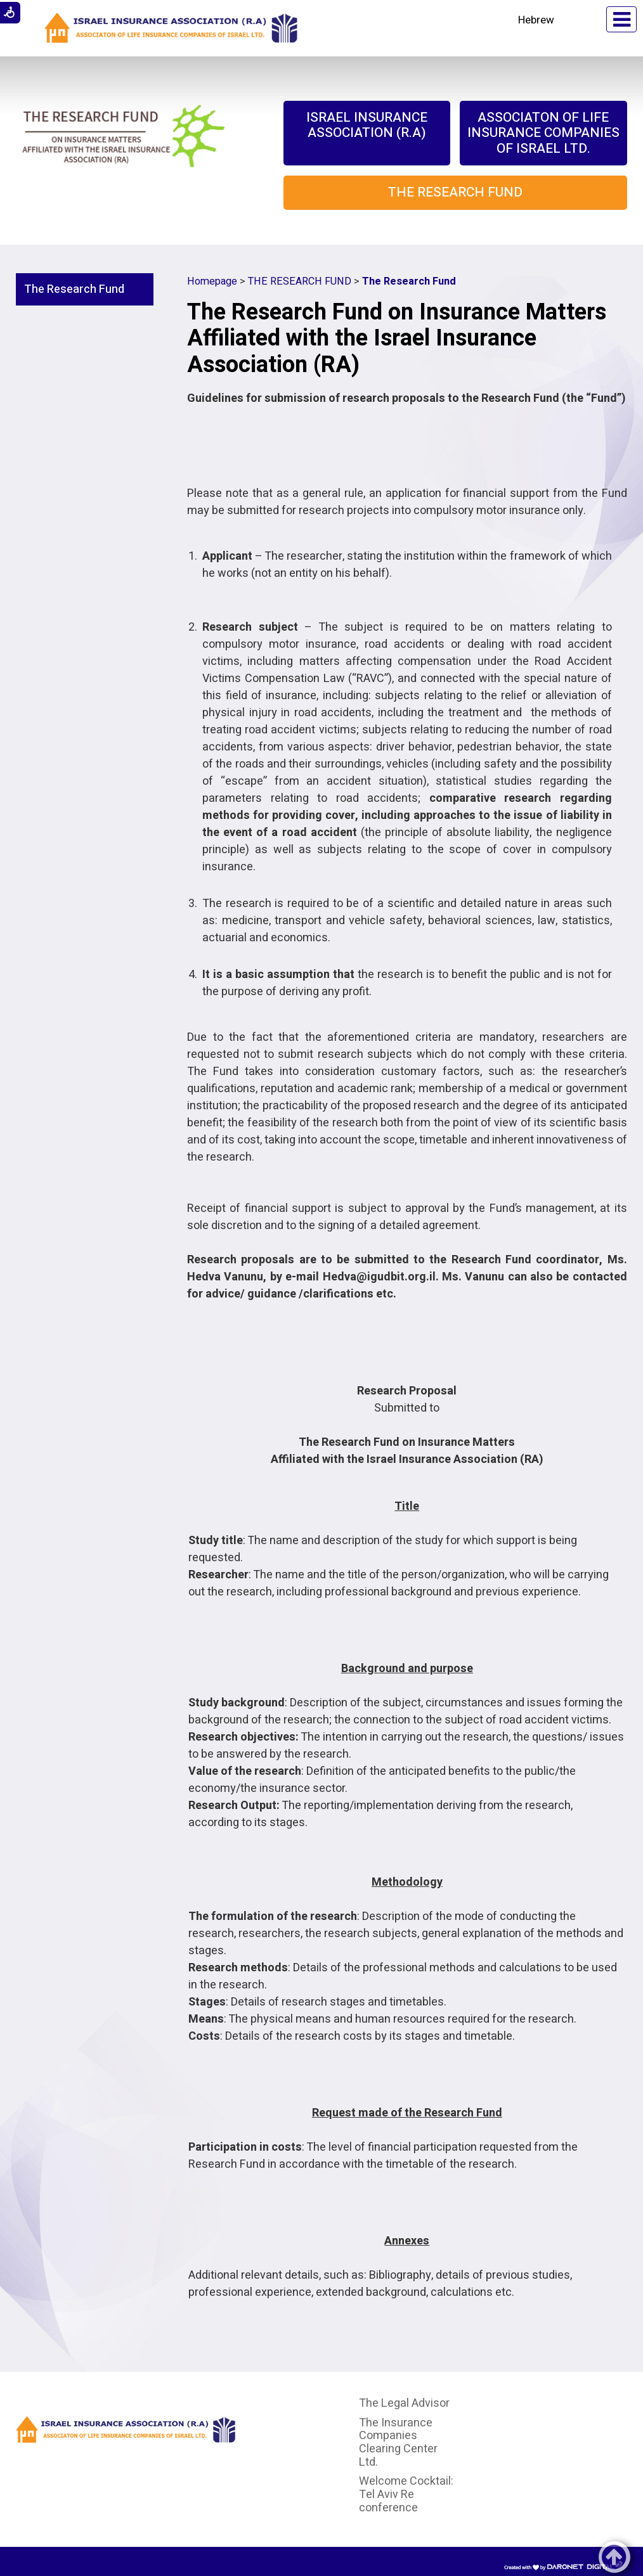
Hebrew (536, 20)
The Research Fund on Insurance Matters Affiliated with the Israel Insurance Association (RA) (396, 338)
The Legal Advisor (404, 2403)
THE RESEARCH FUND (299, 281)
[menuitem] (366, 133)
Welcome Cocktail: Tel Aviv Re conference (406, 2494)
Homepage (212, 281)
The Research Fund (74, 289)
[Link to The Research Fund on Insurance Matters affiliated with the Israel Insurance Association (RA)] (123, 145)
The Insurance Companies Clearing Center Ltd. (398, 2442)
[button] (581, 19)
